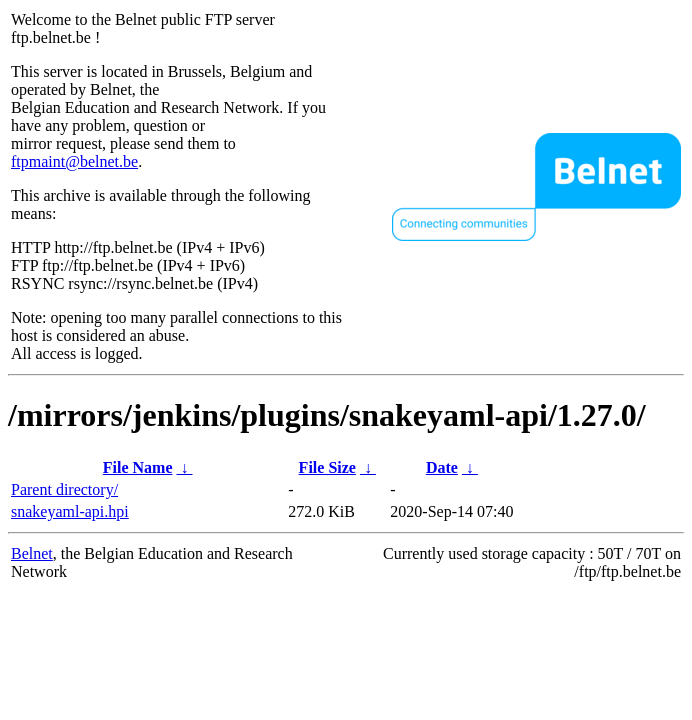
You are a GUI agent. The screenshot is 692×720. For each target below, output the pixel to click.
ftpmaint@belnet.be (74, 161)
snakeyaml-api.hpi (70, 511)
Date (442, 467)
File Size (327, 467)
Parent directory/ (64, 489)
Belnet (32, 553)
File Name (138, 467)
